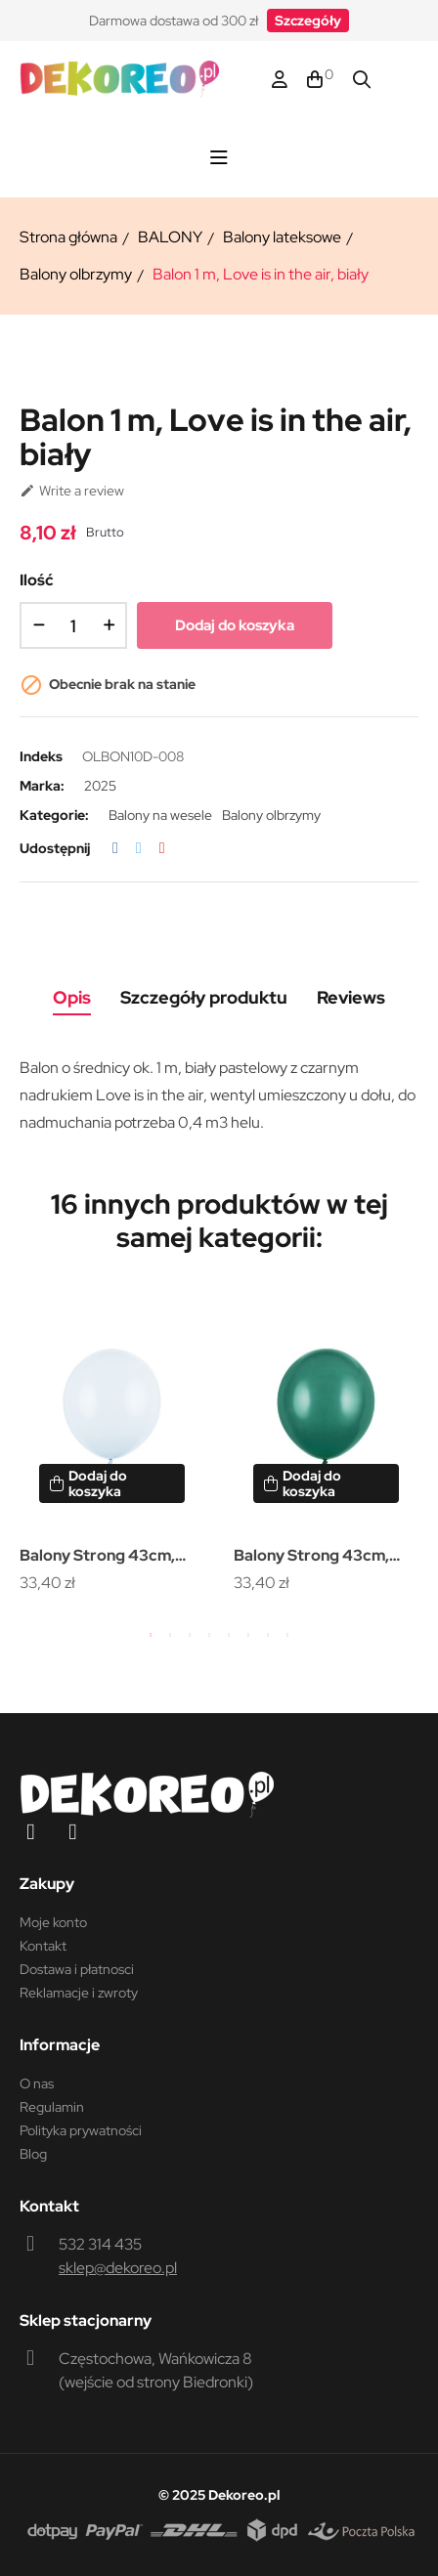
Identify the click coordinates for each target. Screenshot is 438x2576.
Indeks (41, 756)
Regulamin (52, 2107)
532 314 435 (100, 2244)
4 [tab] (209, 1635)
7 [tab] (268, 1635)
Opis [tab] (72, 997)
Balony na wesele (160, 815)
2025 (100, 785)
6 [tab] (248, 1635)
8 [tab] (287, 1635)
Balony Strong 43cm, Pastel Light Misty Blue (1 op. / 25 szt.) (111, 1557)
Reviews (351, 997)
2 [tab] (170, 1635)
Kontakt (43, 1945)
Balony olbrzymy (271, 815)
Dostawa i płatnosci (77, 1969)
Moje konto (53, 1922)
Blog (33, 2154)
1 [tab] (150, 1635)
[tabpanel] (112, 1445)
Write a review (72, 490)
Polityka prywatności (81, 2130)
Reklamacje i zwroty (79, 1992)
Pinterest (162, 848)
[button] (308, 20)
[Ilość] (73, 625)
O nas (37, 2083)
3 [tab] (189, 1635)
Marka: (42, 785)
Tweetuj (139, 848)
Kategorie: (54, 815)
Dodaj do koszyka (234, 625)
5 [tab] (229, 1635)
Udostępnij (115, 848)
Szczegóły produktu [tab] (203, 997)
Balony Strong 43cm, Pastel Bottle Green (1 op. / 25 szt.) (314, 1557)
